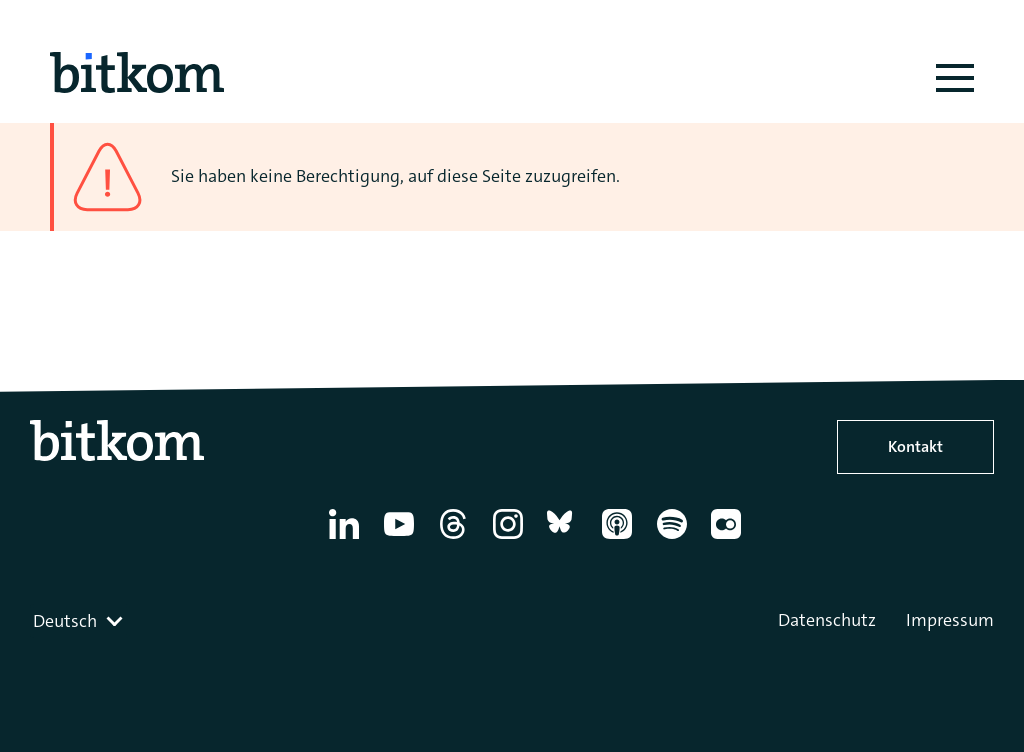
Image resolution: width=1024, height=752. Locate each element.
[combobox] (80, 621)
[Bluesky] (565, 539)
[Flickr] (729, 539)
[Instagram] (511, 539)
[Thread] (456, 539)
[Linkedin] (347, 539)
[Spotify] (675, 539)
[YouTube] (402, 539)
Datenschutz (827, 620)
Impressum (950, 620)
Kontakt (915, 446)
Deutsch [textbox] (65, 621)
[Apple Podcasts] (620, 539)
